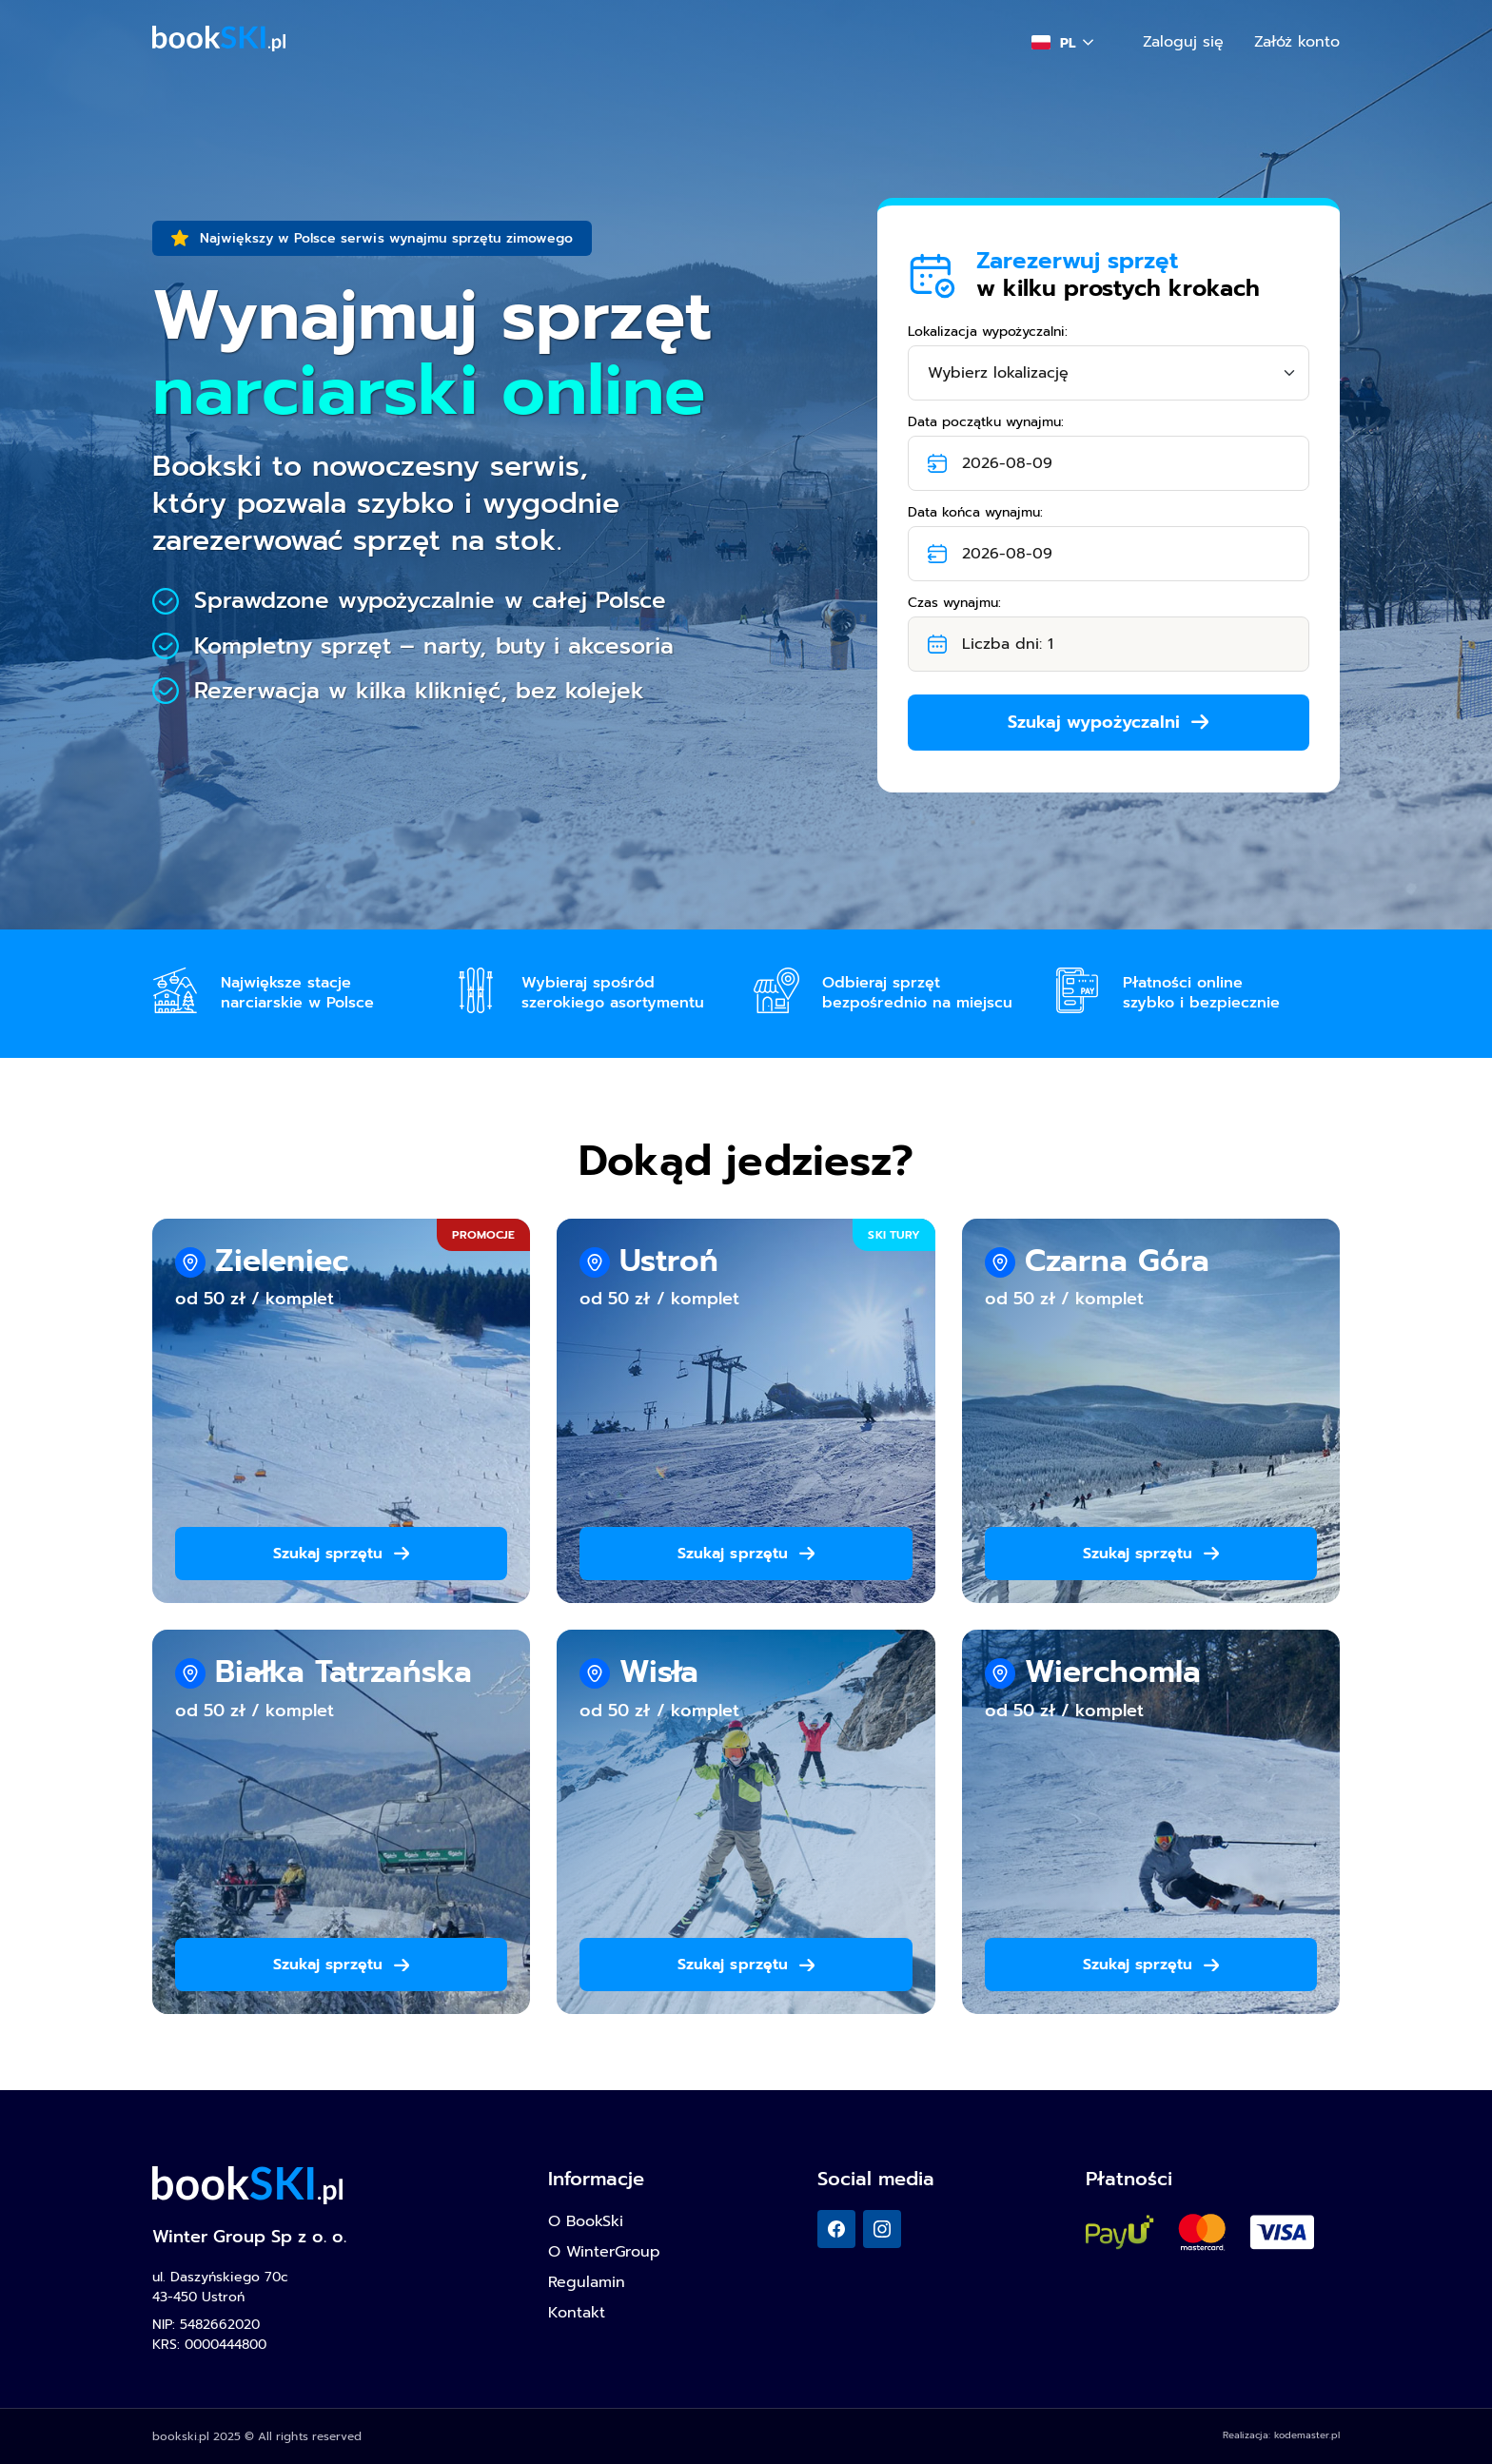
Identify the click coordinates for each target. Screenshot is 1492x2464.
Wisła (658, 1672)
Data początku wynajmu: (986, 422)
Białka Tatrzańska (343, 1672)
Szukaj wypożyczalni (1108, 722)
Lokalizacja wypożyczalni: (988, 332)
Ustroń (668, 1261)
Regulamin (586, 2282)
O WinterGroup (604, 2251)
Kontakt (576, 2312)
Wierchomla (1113, 1672)
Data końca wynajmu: (975, 512)
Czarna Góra (1117, 1261)
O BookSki (585, 2221)
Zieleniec (281, 1261)
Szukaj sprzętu (341, 1553)
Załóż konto (1297, 41)
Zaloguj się (1183, 41)
